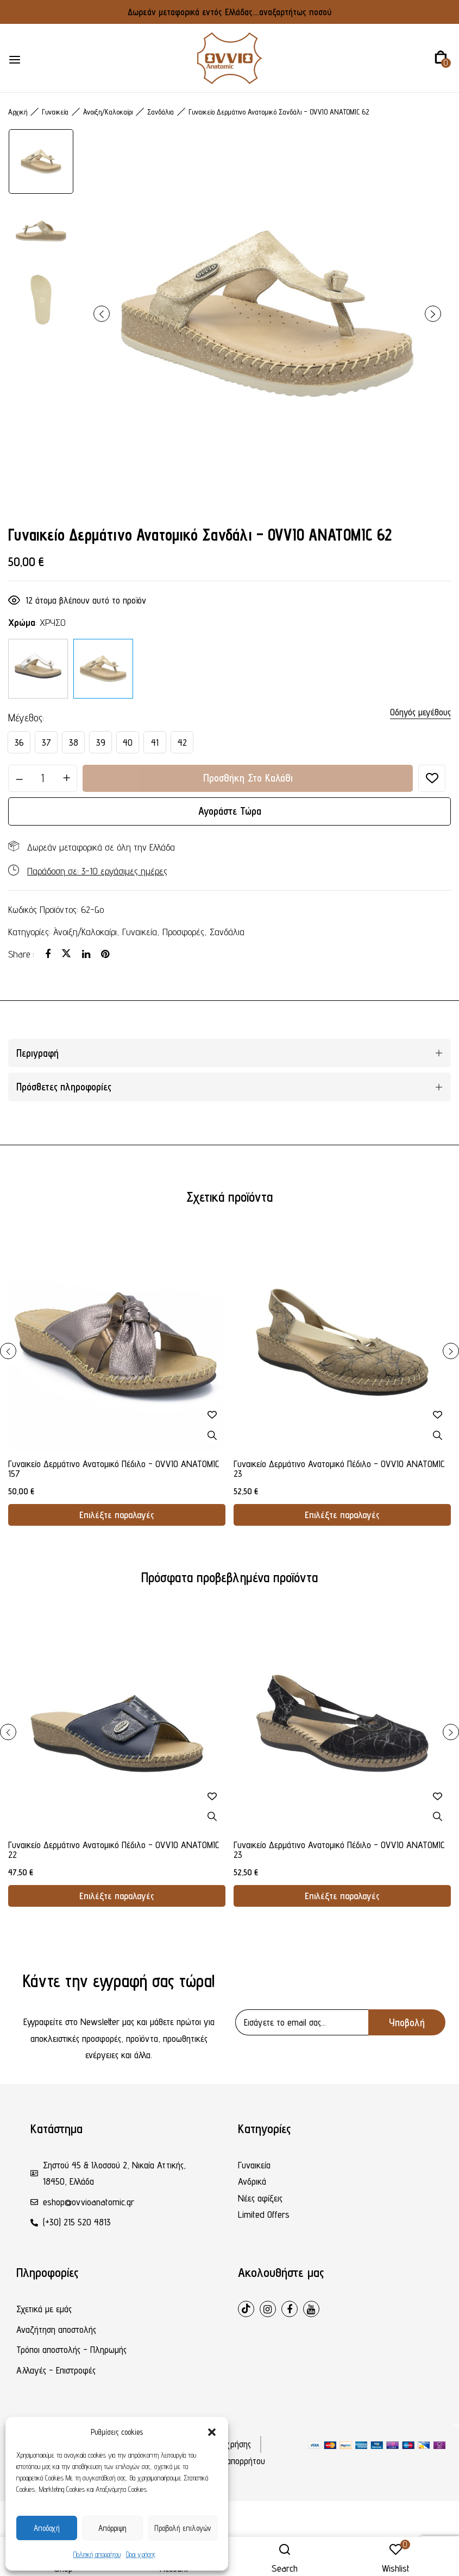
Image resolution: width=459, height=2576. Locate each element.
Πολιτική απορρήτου (97, 2554)
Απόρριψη (112, 2528)
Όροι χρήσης (140, 2554)
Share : (21, 954)
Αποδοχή (47, 2528)
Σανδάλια (160, 111)
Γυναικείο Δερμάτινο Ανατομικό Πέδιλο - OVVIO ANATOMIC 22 (113, 1850)
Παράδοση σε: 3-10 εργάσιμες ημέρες (97, 871)
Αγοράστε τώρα (229, 811)
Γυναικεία (55, 111)
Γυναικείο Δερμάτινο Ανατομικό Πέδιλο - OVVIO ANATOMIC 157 (113, 1469)
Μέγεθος (25, 717)
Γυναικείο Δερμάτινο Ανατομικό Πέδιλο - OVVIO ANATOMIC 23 (339, 1469)
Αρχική (17, 111)
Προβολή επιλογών (182, 2528)
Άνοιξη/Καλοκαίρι (108, 111)
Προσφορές (183, 931)
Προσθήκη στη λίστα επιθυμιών (431, 778)
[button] (211, 2432)
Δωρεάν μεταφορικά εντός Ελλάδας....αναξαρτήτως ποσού (229, 12)
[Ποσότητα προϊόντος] (43, 777)
